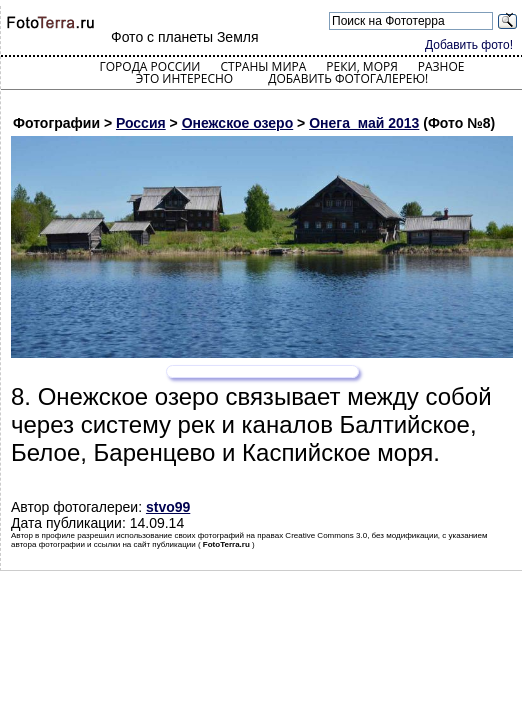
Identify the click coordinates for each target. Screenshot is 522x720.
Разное (441, 66)
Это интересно (185, 78)
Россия (141, 123)
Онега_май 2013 (364, 123)
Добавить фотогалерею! (348, 78)
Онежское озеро (238, 123)
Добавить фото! (469, 45)
